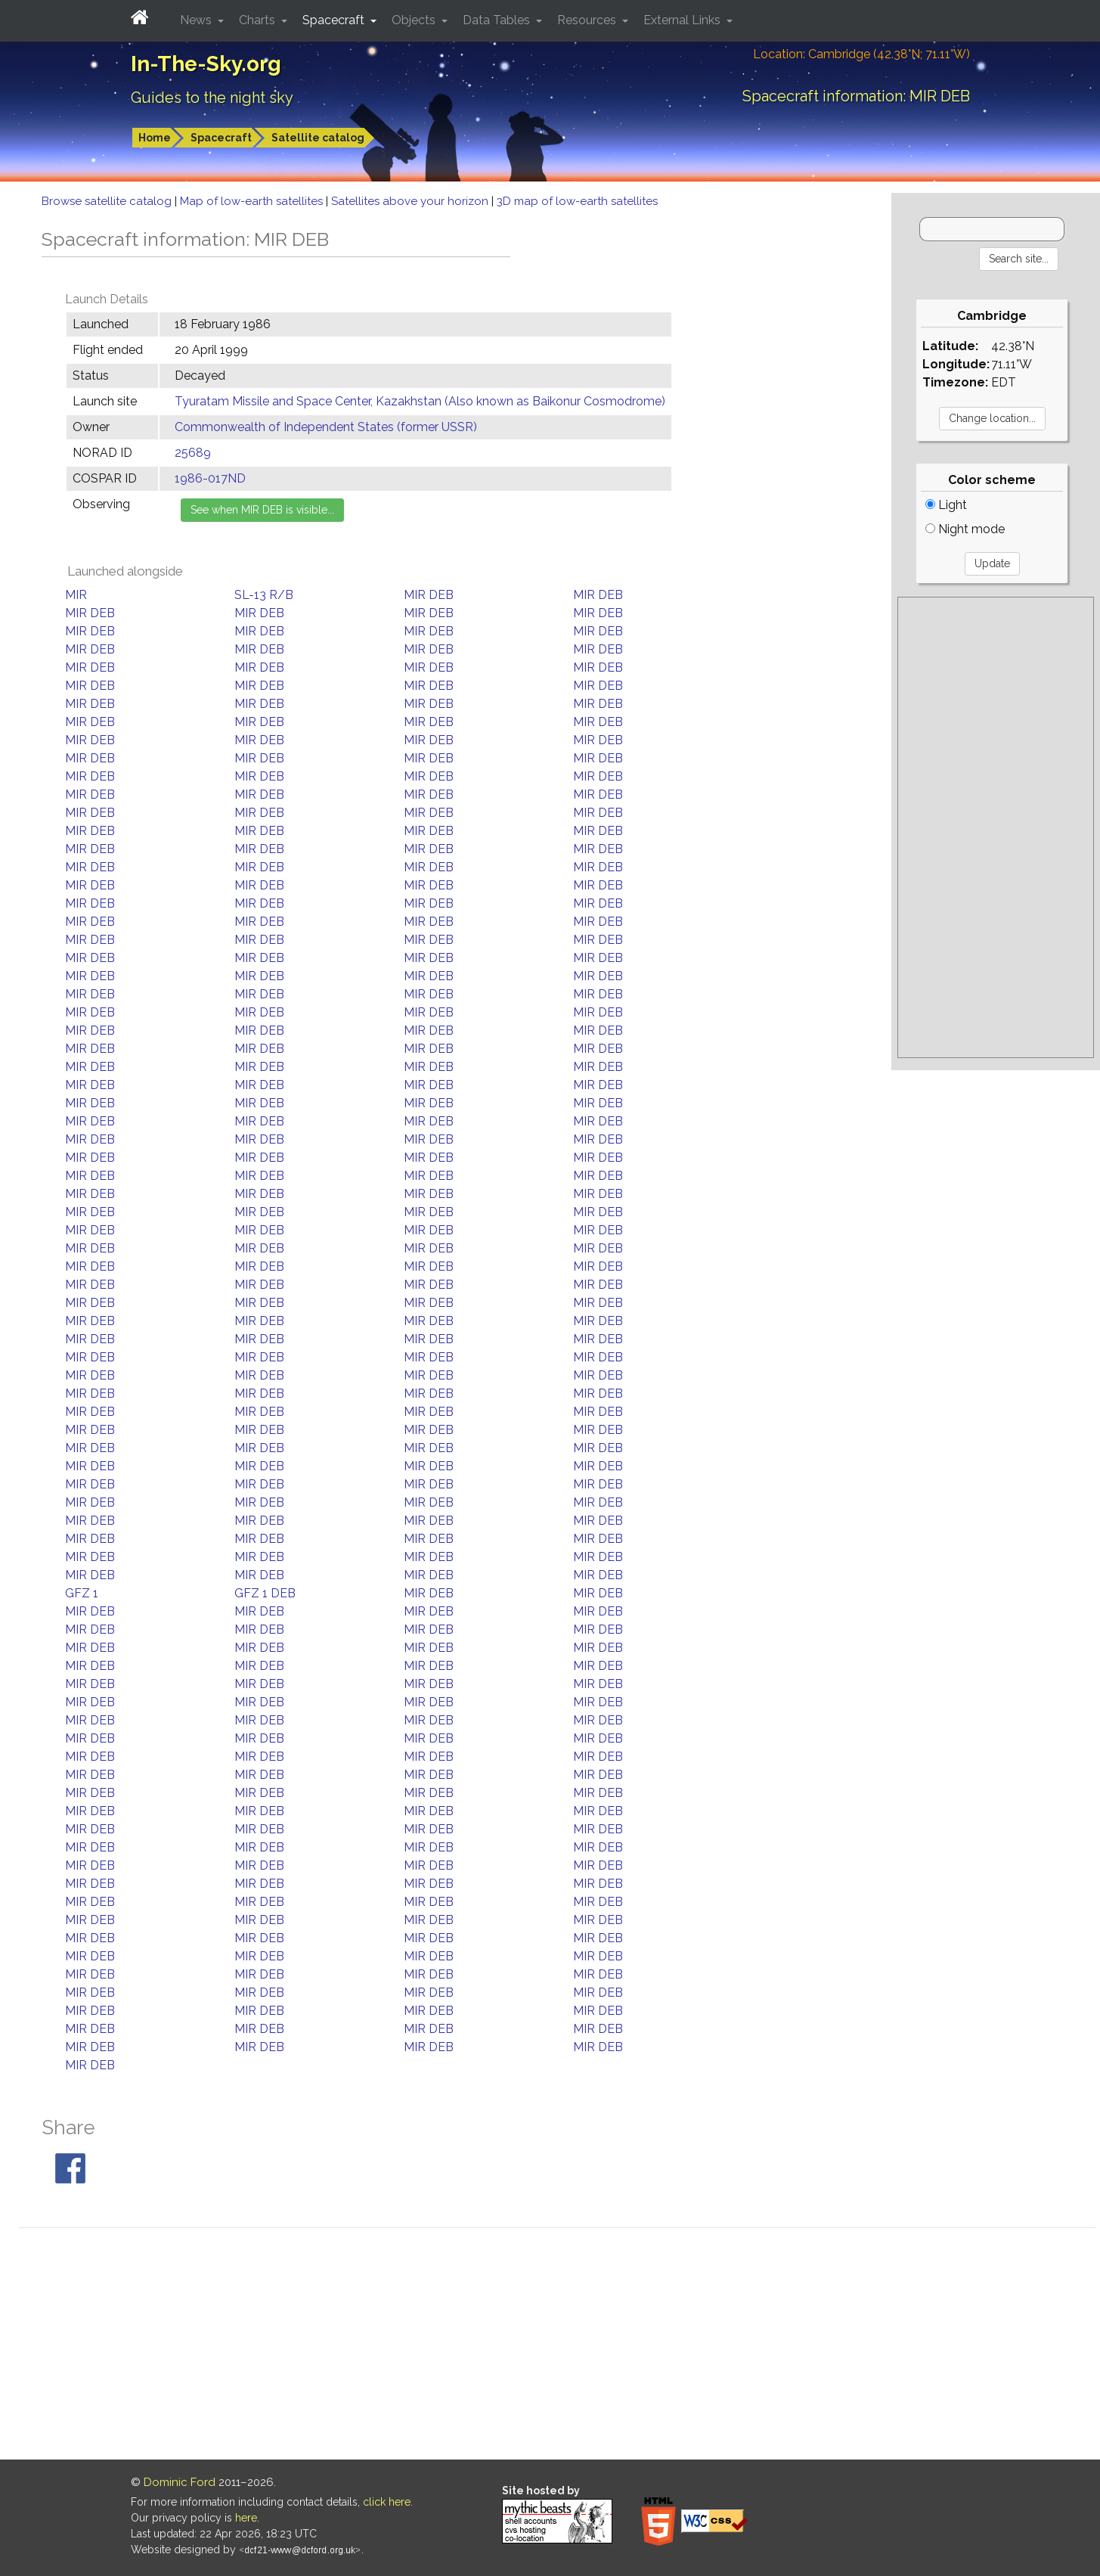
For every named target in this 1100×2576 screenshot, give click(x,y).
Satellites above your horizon (411, 201)
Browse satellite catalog (108, 201)
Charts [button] (258, 20)
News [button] (197, 20)
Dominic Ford (179, 2482)
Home (154, 138)
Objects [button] (415, 20)
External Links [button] (683, 20)
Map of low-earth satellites (253, 201)
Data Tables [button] (498, 20)
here (246, 2518)
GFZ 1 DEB (265, 1593)
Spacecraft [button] (334, 20)
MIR (76, 595)
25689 (193, 452)
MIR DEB (429, 595)
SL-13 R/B (263, 595)
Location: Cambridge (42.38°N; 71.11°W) (861, 54)
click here (387, 2502)
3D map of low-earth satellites (577, 201)
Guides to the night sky (212, 97)
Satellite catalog (317, 138)
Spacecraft (221, 138)
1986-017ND (210, 478)
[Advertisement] (995, 827)
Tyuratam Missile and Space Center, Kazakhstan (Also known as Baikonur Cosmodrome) (420, 401)
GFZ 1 (81, 1593)
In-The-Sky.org (206, 63)
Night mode (965, 529)
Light (946, 505)
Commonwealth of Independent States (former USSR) (326, 427)
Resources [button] (588, 20)
